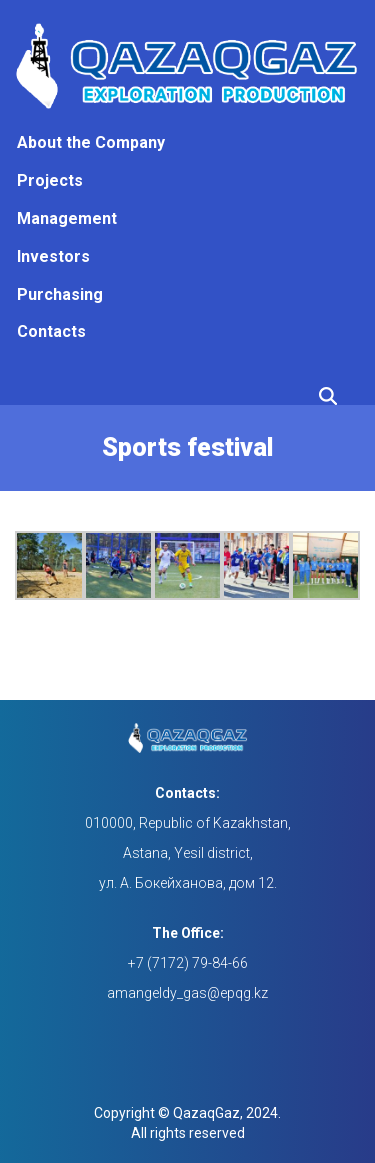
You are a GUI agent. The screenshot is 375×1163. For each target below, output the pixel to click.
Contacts (51, 331)
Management (67, 218)
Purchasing (60, 294)
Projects (50, 180)
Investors (53, 256)
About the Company (91, 142)
